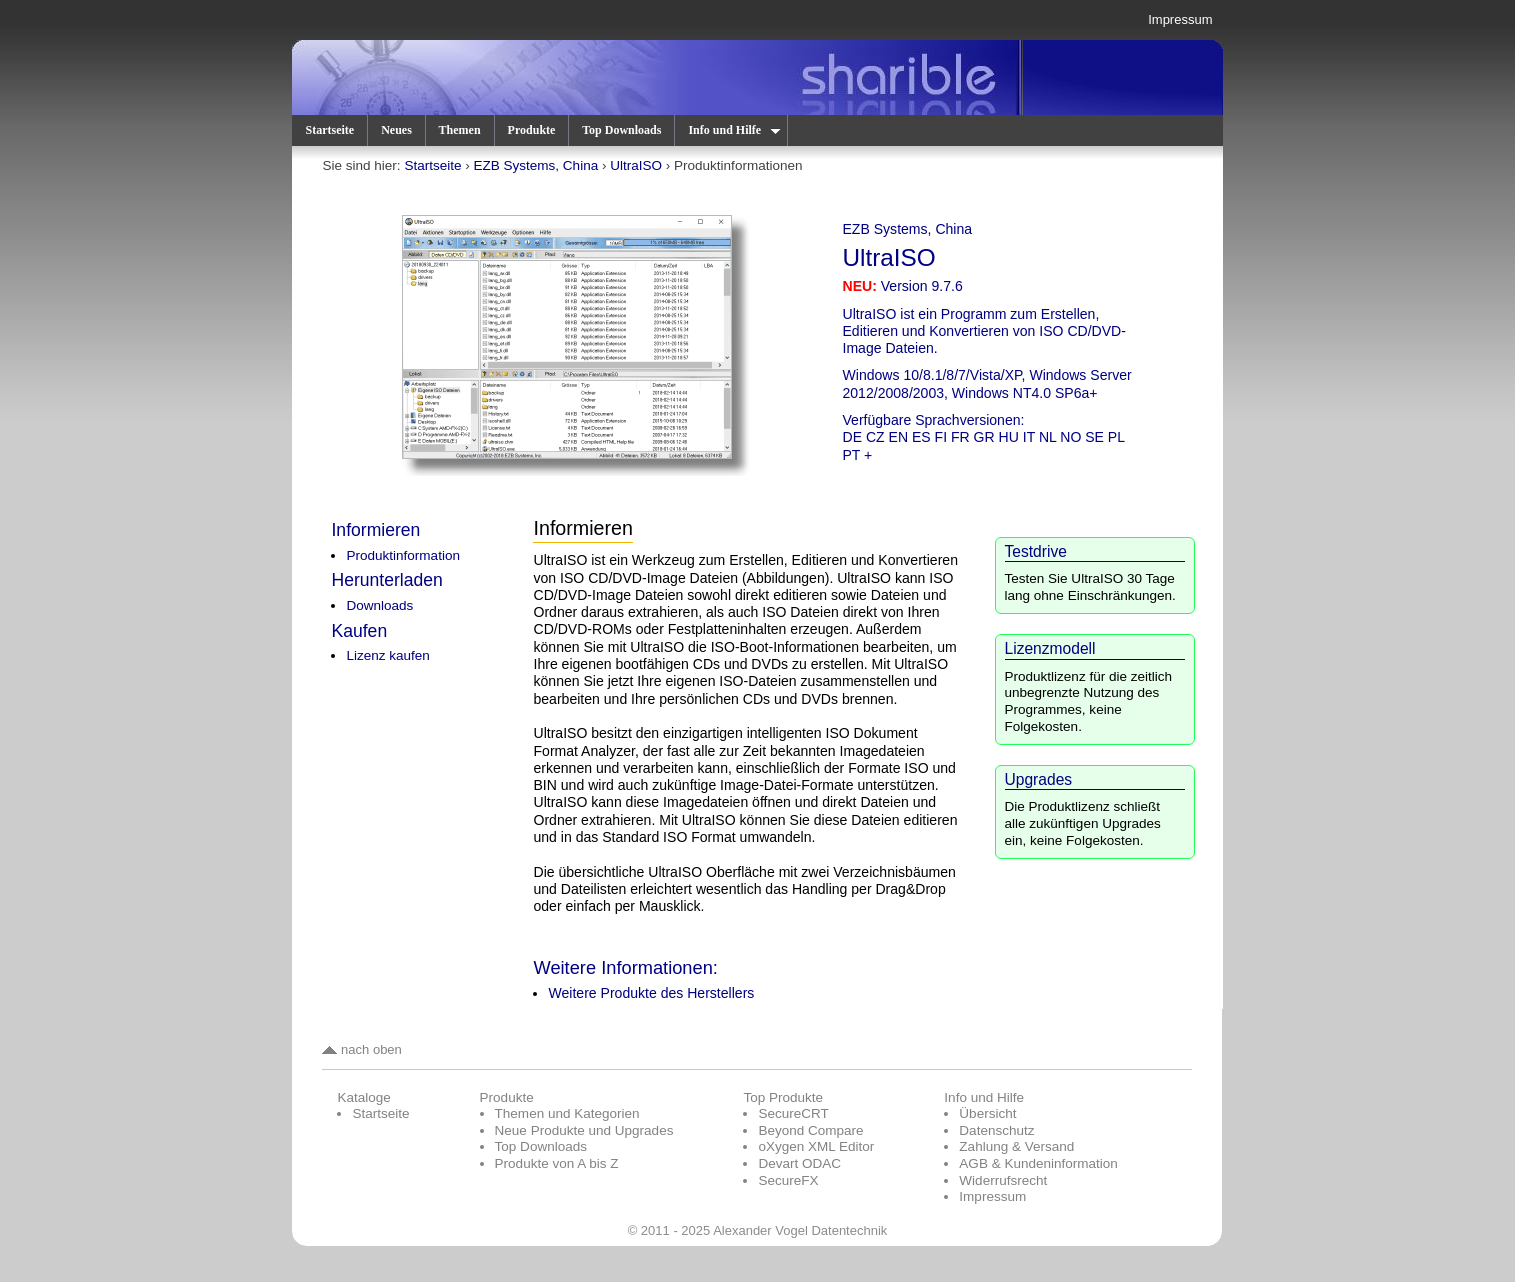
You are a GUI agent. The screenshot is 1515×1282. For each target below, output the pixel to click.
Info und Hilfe (733, 130)
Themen (460, 130)
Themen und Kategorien (567, 1113)
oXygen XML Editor (816, 1146)
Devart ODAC (799, 1163)
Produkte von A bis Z (557, 1163)
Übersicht (987, 1113)
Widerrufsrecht (1003, 1180)
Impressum (1180, 19)
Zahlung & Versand (1016, 1146)
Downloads (379, 605)
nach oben (361, 1049)
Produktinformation (402, 555)
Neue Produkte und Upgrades (584, 1130)
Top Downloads (621, 130)
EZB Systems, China (535, 165)
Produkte (532, 130)
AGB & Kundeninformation (1038, 1163)
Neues (396, 130)
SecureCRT (793, 1113)
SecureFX (788, 1180)
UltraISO (636, 165)
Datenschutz (996, 1130)
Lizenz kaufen (387, 655)
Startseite (329, 130)
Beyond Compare (810, 1130)
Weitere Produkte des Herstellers (651, 993)
